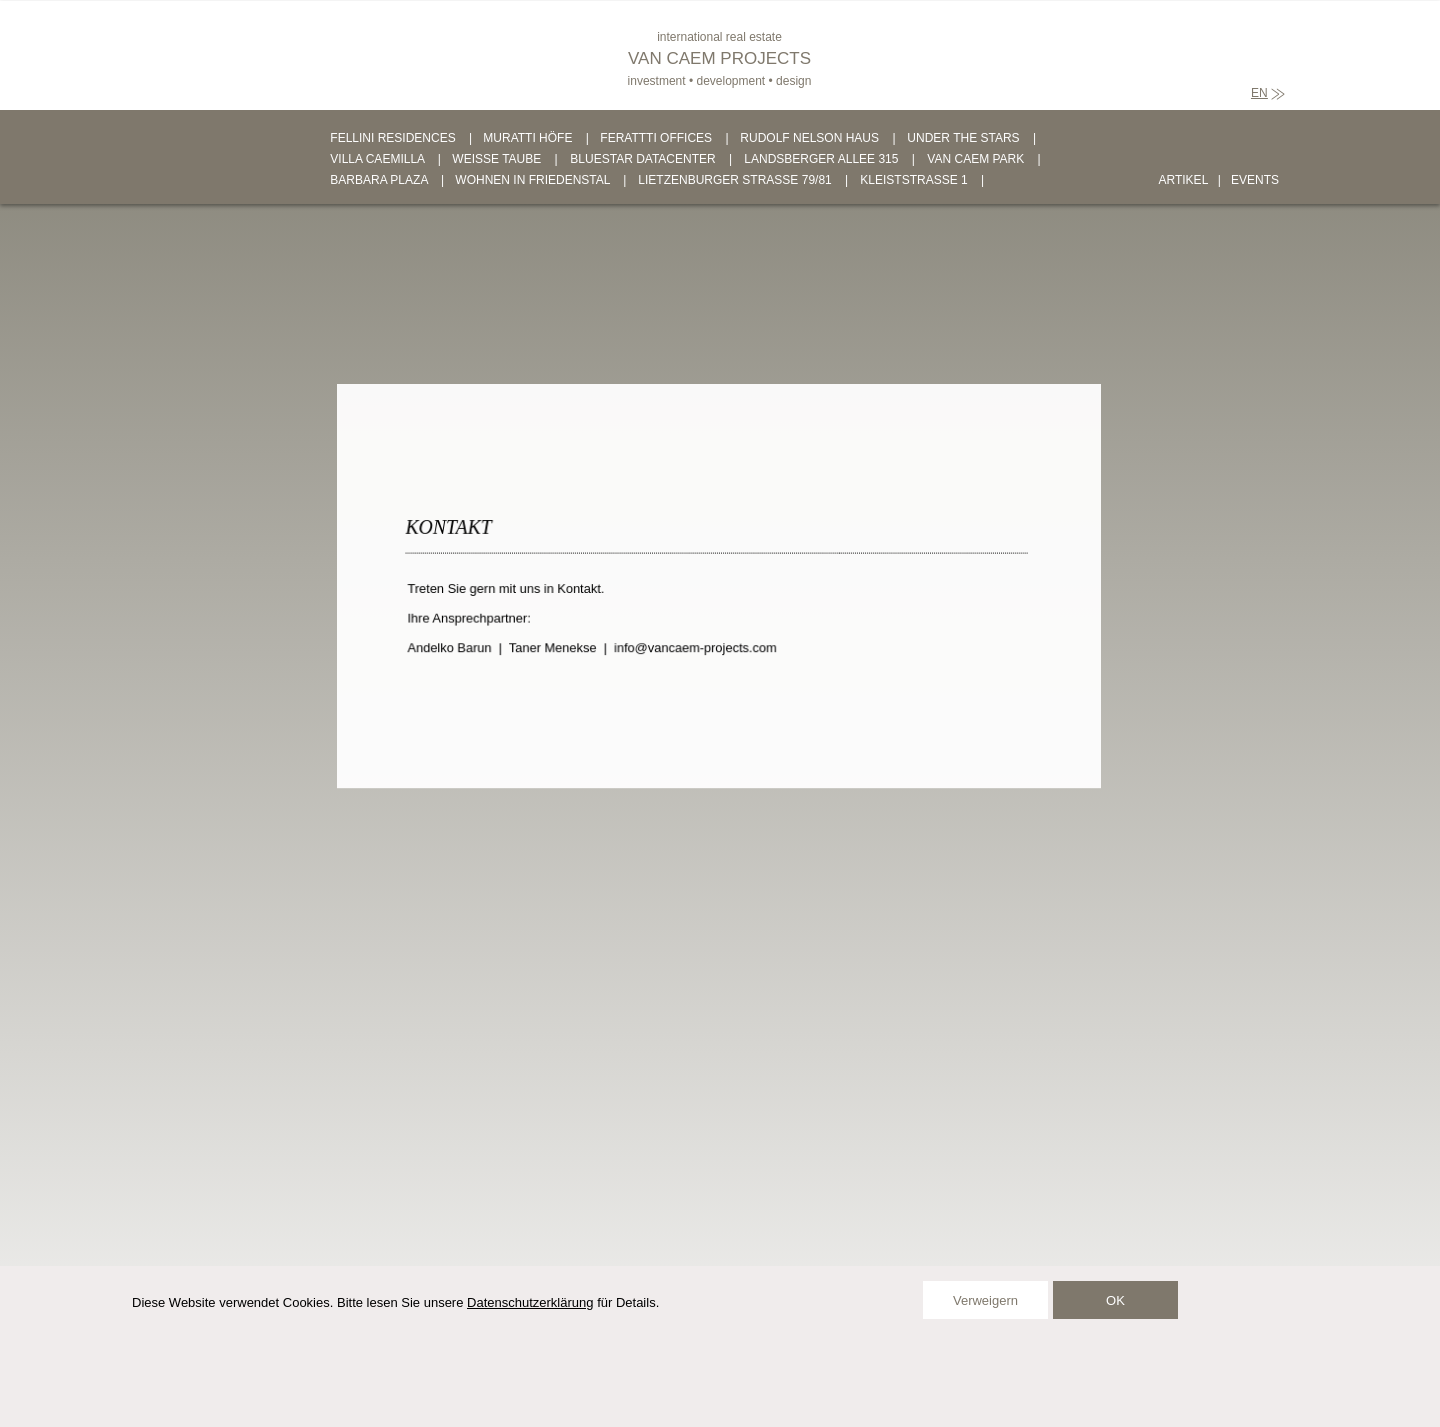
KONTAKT (497, 1385)
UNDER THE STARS (963, 138)
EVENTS (1255, 180)
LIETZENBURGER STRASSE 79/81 (734, 180)
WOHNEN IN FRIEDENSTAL (532, 180)
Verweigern (985, 1300)
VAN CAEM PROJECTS (719, 58)
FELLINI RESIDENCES (392, 138)
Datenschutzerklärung (530, 1302)
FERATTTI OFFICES (656, 138)
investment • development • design (720, 81)
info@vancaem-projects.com (696, 646)
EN (1259, 93)
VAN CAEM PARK (975, 159)
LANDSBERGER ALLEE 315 (821, 159)
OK (1115, 1300)
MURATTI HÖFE (527, 138)
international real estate (719, 37)
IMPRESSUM (583, 1385)
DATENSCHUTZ (687, 1385)
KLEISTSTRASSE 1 (913, 180)
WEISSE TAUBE (496, 159)
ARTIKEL (1183, 180)
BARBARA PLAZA (378, 180)
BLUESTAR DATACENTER (642, 159)
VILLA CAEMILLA (377, 159)
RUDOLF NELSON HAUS (809, 138)
